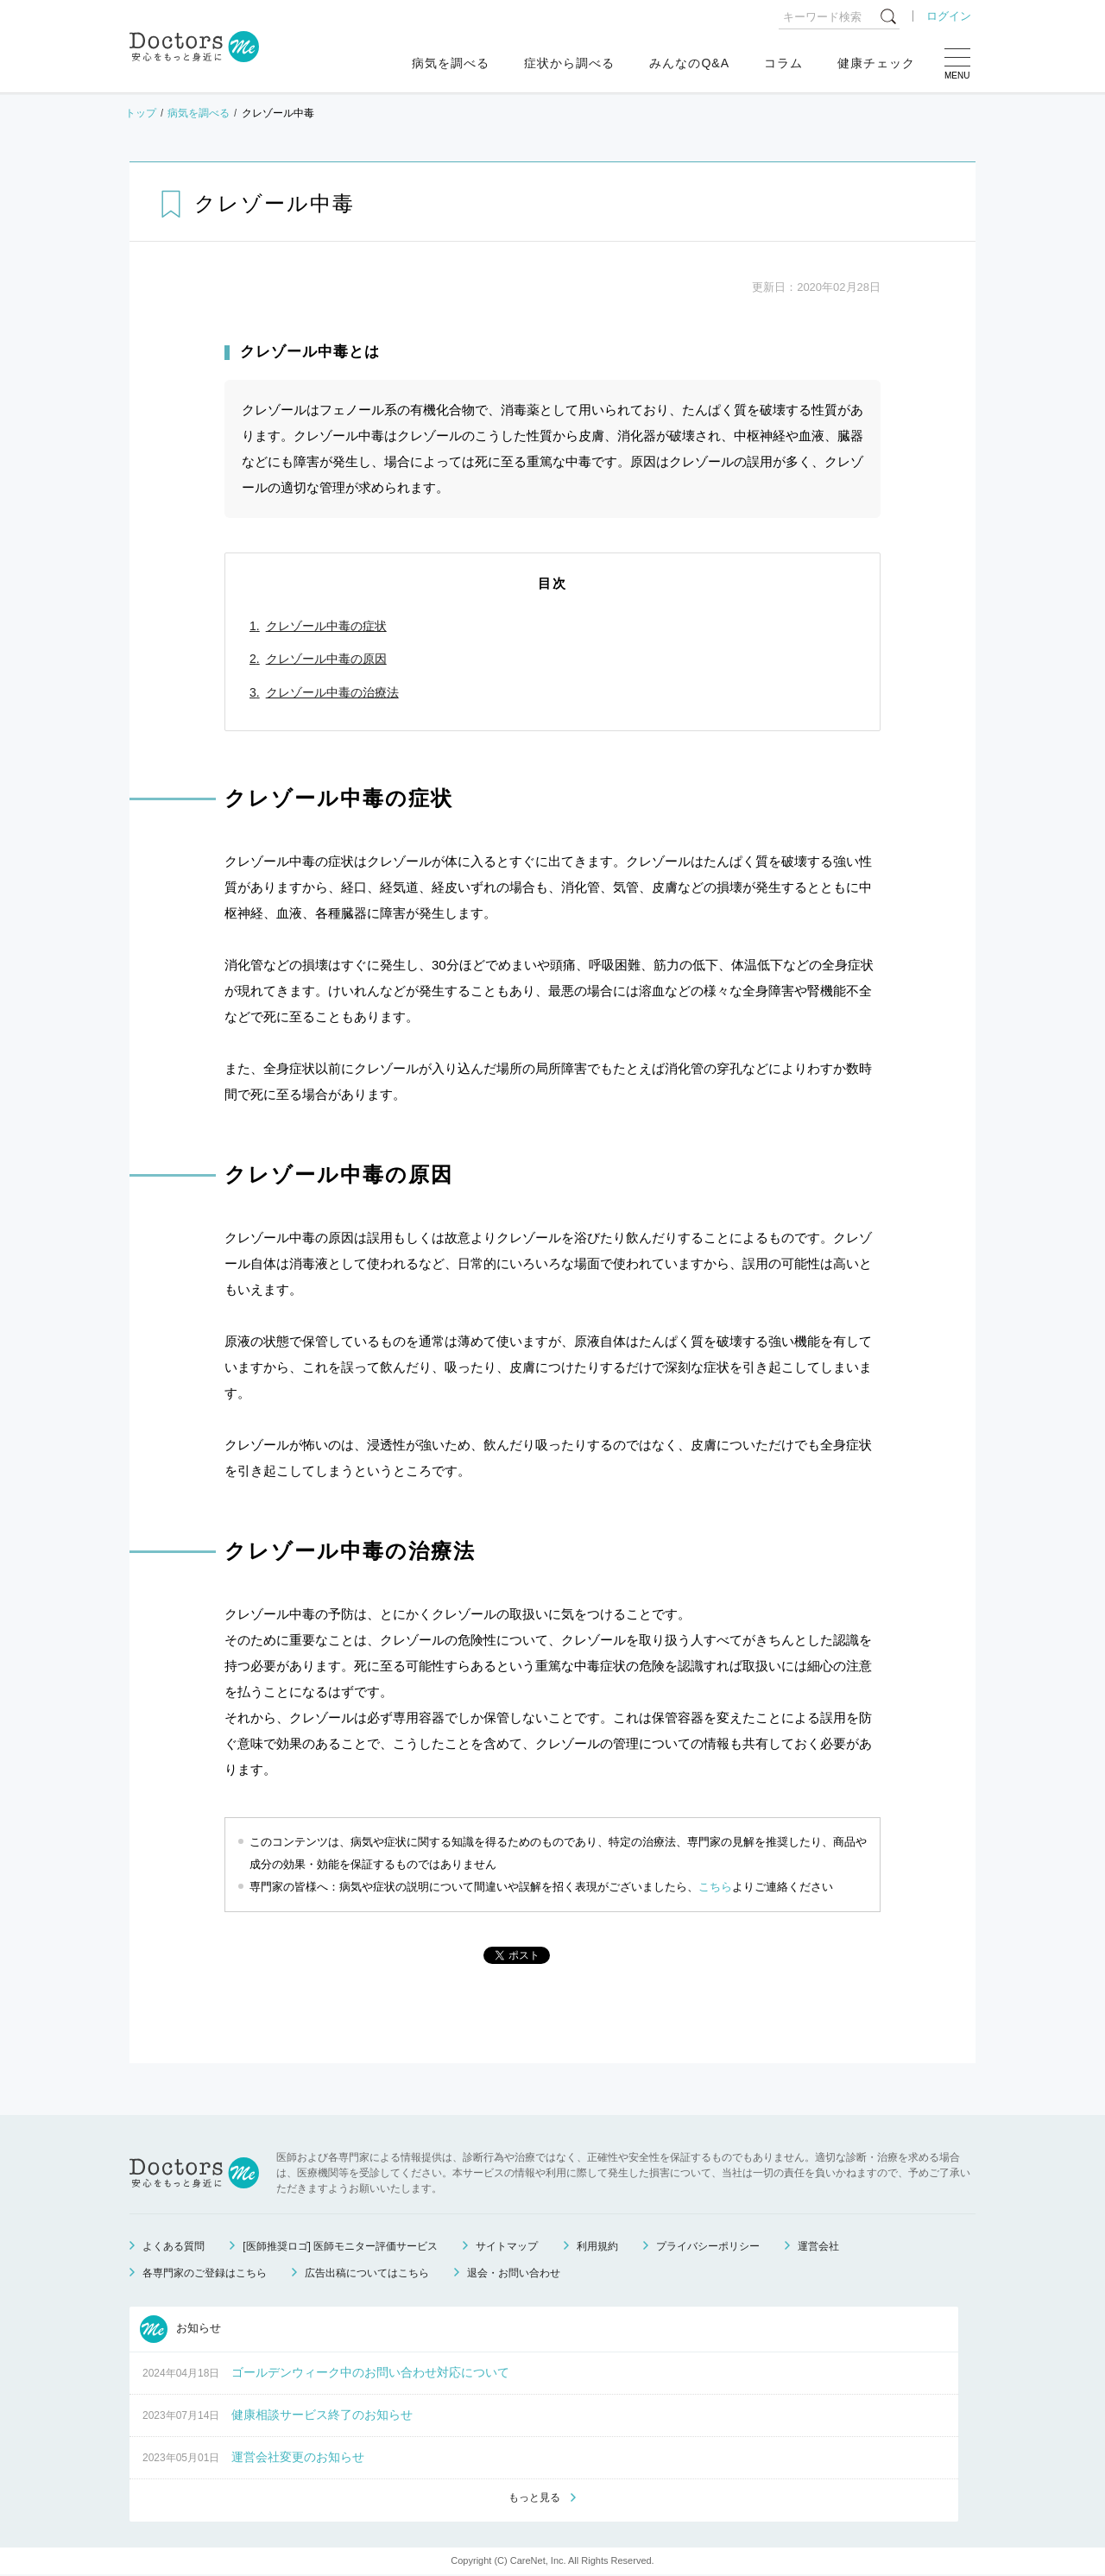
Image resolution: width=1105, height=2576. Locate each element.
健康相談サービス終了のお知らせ (322, 2414)
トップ (140, 113)
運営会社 (818, 2246)
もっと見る (534, 2499)
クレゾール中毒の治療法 (332, 692)
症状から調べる (569, 63)
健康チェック (876, 63)
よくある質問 (173, 2246)
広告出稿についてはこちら (367, 2273)
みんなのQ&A (689, 63)
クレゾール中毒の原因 (326, 659)
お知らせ (180, 2329)
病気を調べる (450, 63)
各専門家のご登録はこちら (204, 2273)
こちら (715, 1886)
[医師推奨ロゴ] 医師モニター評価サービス (340, 2246)
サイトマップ (507, 2246)
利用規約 (597, 2246)
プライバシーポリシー (708, 2246)
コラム (783, 63)
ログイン (948, 15)
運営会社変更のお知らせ (297, 2457)
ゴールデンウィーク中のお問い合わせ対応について (370, 2372)
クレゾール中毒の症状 (326, 626)
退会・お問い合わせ (513, 2273)
